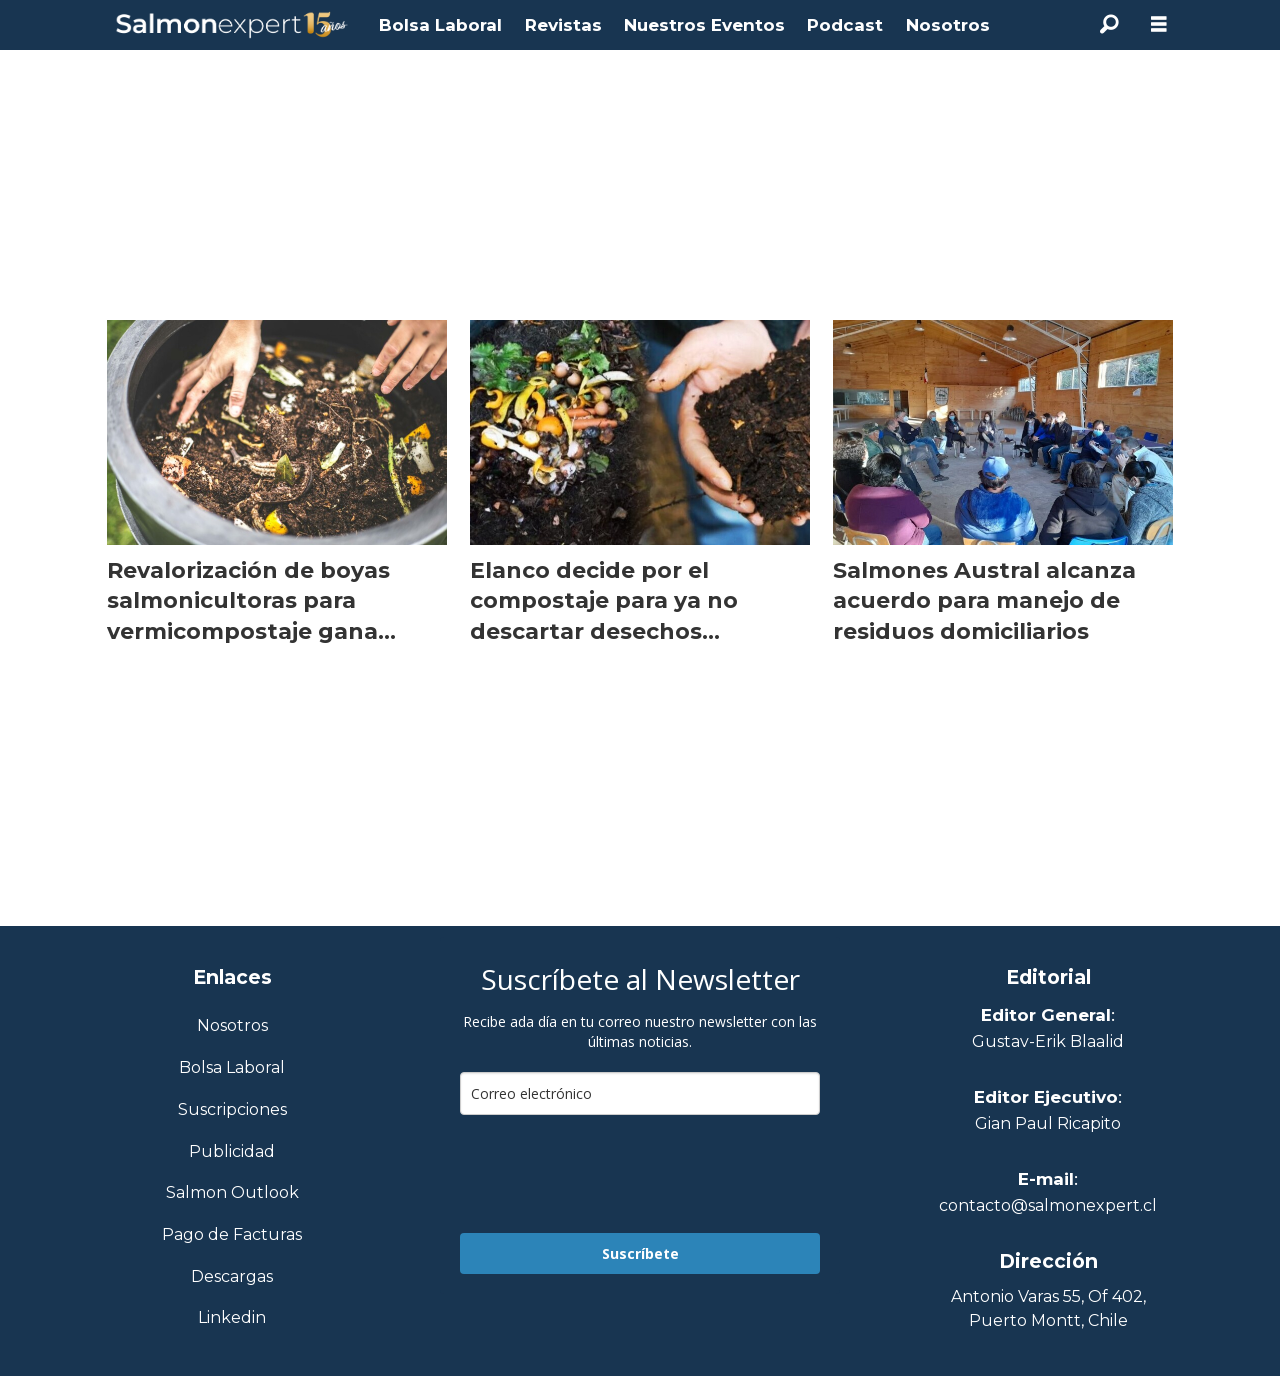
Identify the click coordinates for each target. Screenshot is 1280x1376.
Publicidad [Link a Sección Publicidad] (232, 1152)
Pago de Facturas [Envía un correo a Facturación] (232, 1235)
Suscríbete (640, 1253)
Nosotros (948, 25)
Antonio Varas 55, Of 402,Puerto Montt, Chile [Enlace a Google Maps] (1048, 1308)
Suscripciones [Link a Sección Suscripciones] (232, 1110)
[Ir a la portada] (232, 25)
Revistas (563, 25)
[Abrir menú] (1159, 24)
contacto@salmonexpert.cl (1048, 1205)
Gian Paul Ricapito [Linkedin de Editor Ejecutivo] (1048, 1123)
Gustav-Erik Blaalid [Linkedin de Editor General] (1048, 1041)
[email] (640, 1093)
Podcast (845, 25)
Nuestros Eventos (704, 25)
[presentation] (612, 1174)
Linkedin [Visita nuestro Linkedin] (232, 1318)
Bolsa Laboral (440, 25)
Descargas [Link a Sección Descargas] (232, 1277)
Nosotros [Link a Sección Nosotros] (232, 1026)
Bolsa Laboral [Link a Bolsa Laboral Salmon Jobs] (232, 1068)
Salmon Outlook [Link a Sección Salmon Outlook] (232, 1193)
